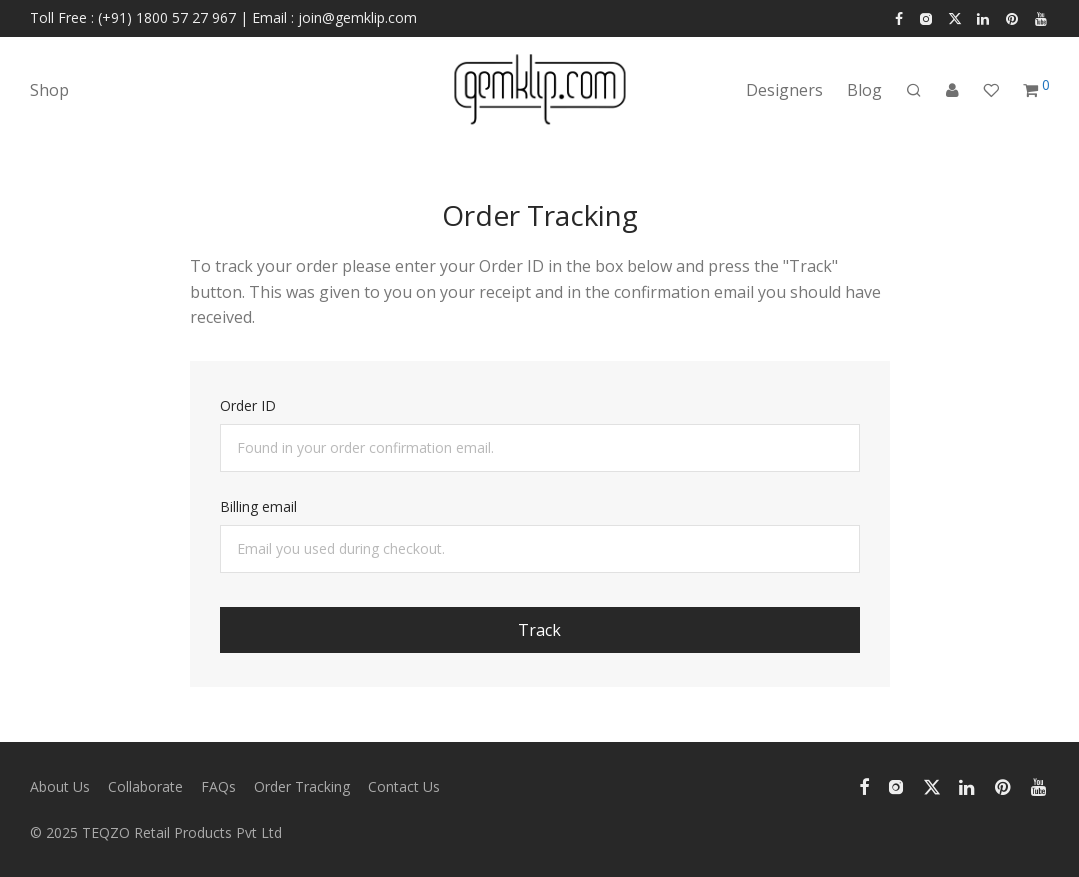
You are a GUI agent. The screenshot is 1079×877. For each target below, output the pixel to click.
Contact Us (404, 786)
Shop (49, 90)
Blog (864, 90)
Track (539, 630)
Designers (784, 90)
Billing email (258, 506)
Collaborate (145, 786)
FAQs (218, 786)
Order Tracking (302, 786)
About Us (60, 786)
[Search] (914, 90)
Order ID (248, 405)
